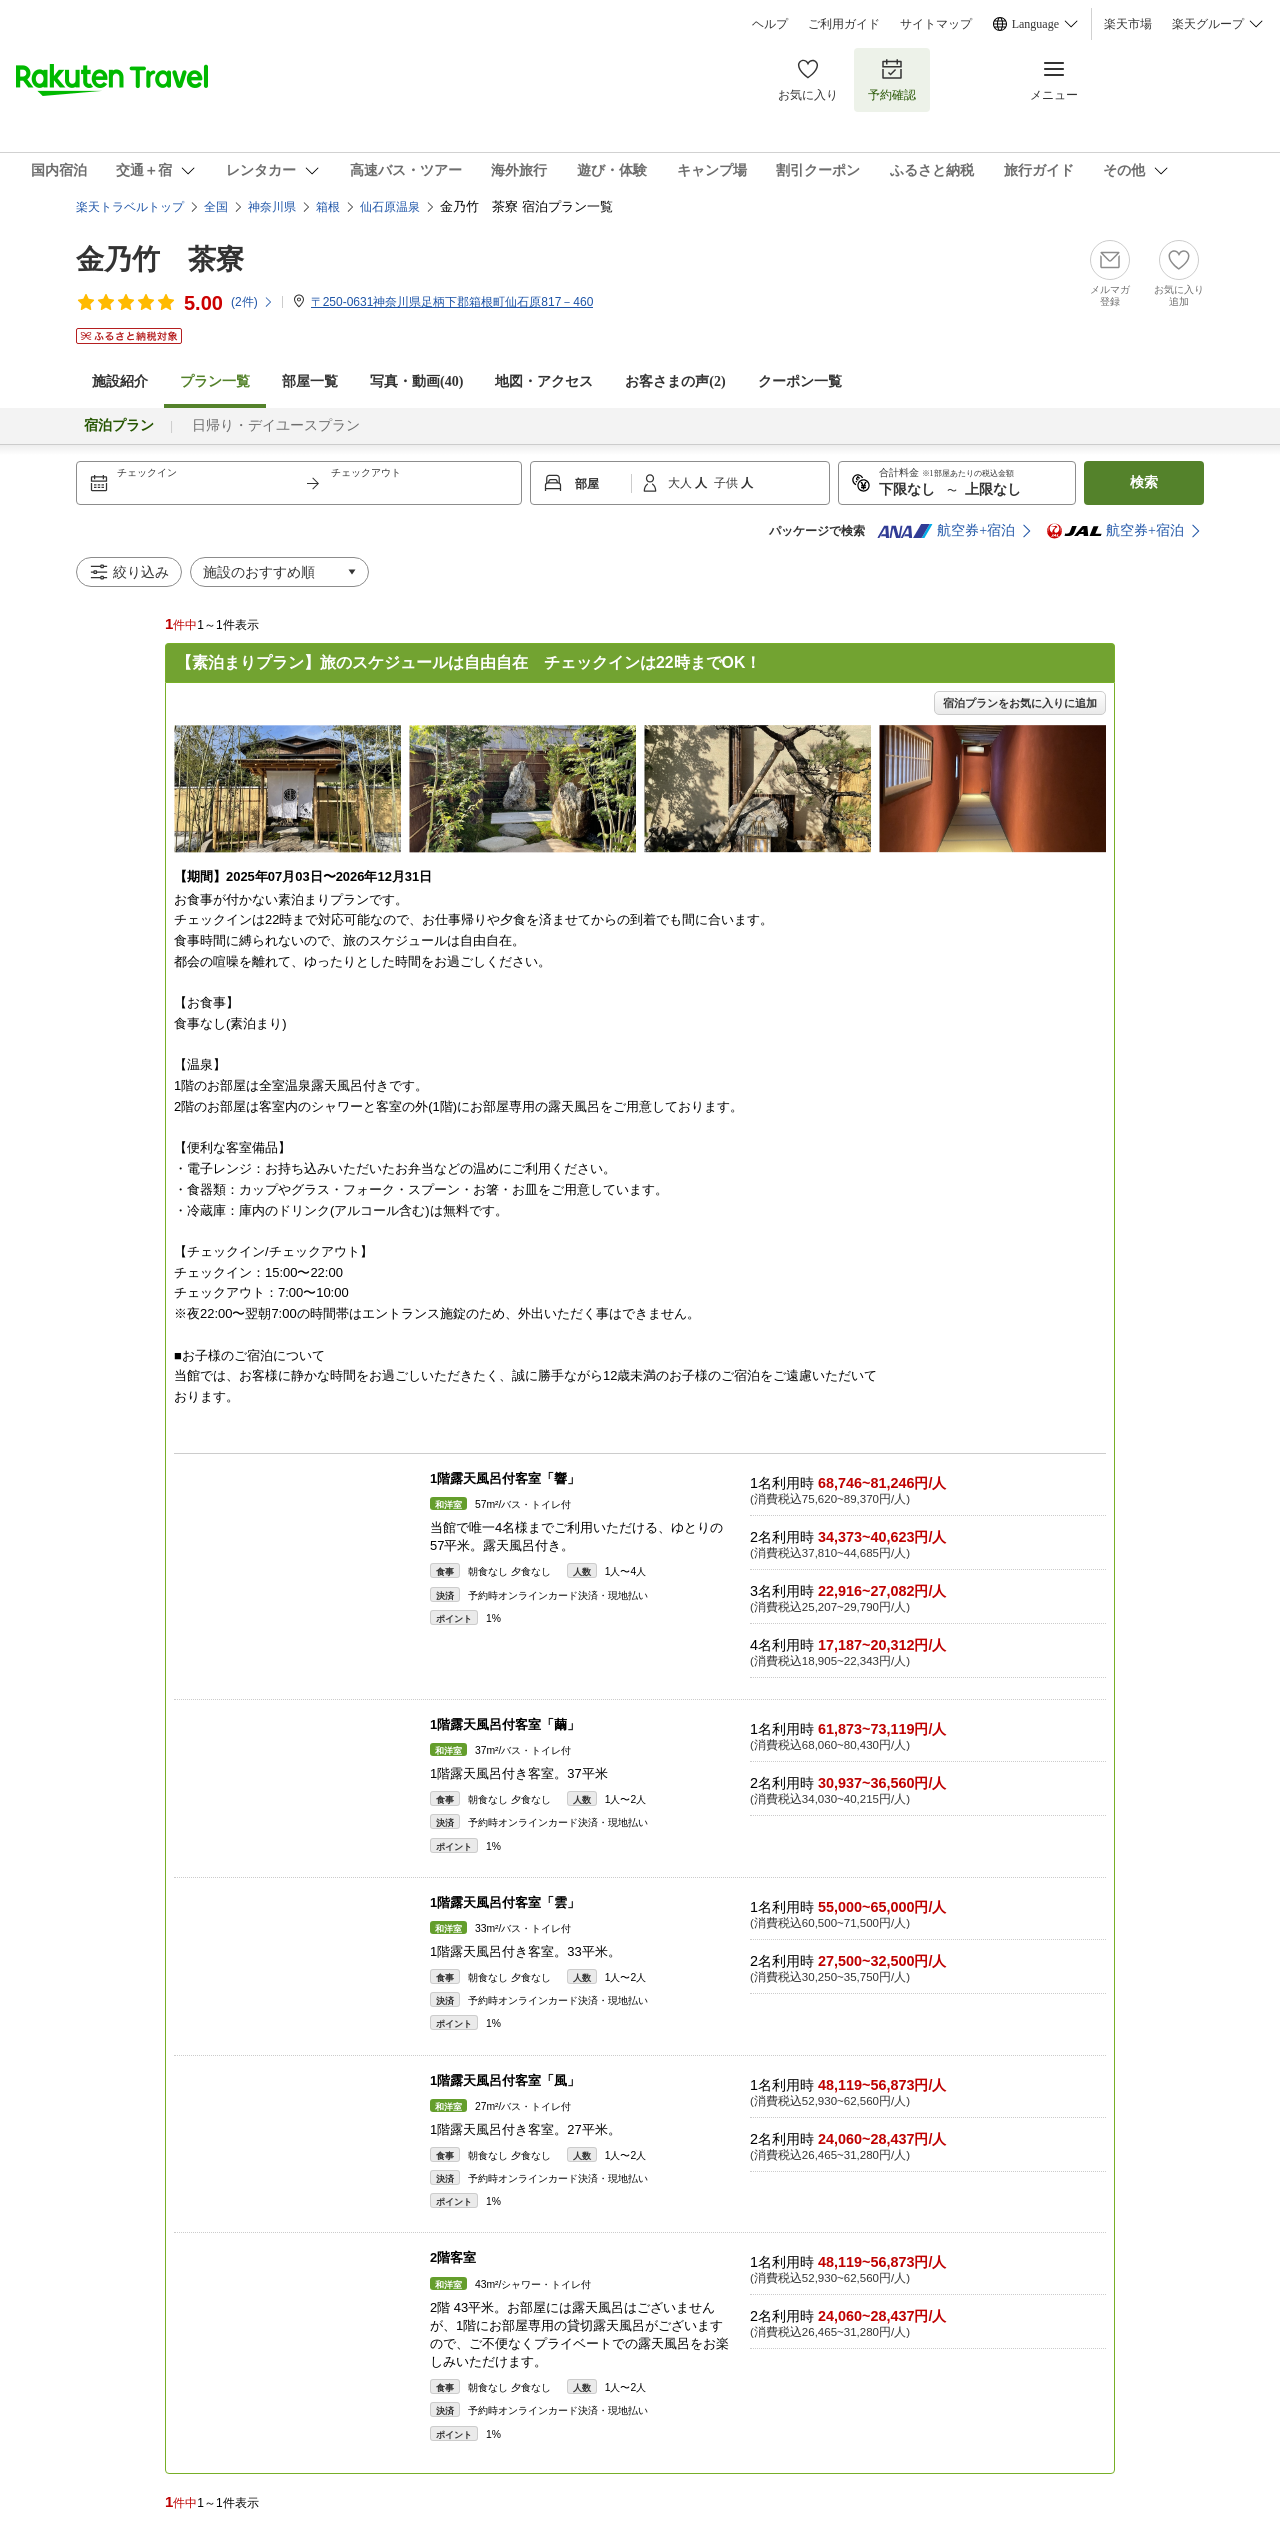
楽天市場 (1128, 24)
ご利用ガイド (844, 24)
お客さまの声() (675, 381)
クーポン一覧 (800, 381)
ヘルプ (770, 24)
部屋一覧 (310, 381)
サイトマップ (936, 24)
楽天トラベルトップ (130, 207)
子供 (727, 483)
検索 (1144, 482)
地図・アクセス (544, 381)
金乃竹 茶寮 (160, 259)
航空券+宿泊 (946, 531)
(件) (252, 302)
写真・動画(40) (416, 381)
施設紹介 (120, 381)
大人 (681, 483)
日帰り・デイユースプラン (276, 425)
